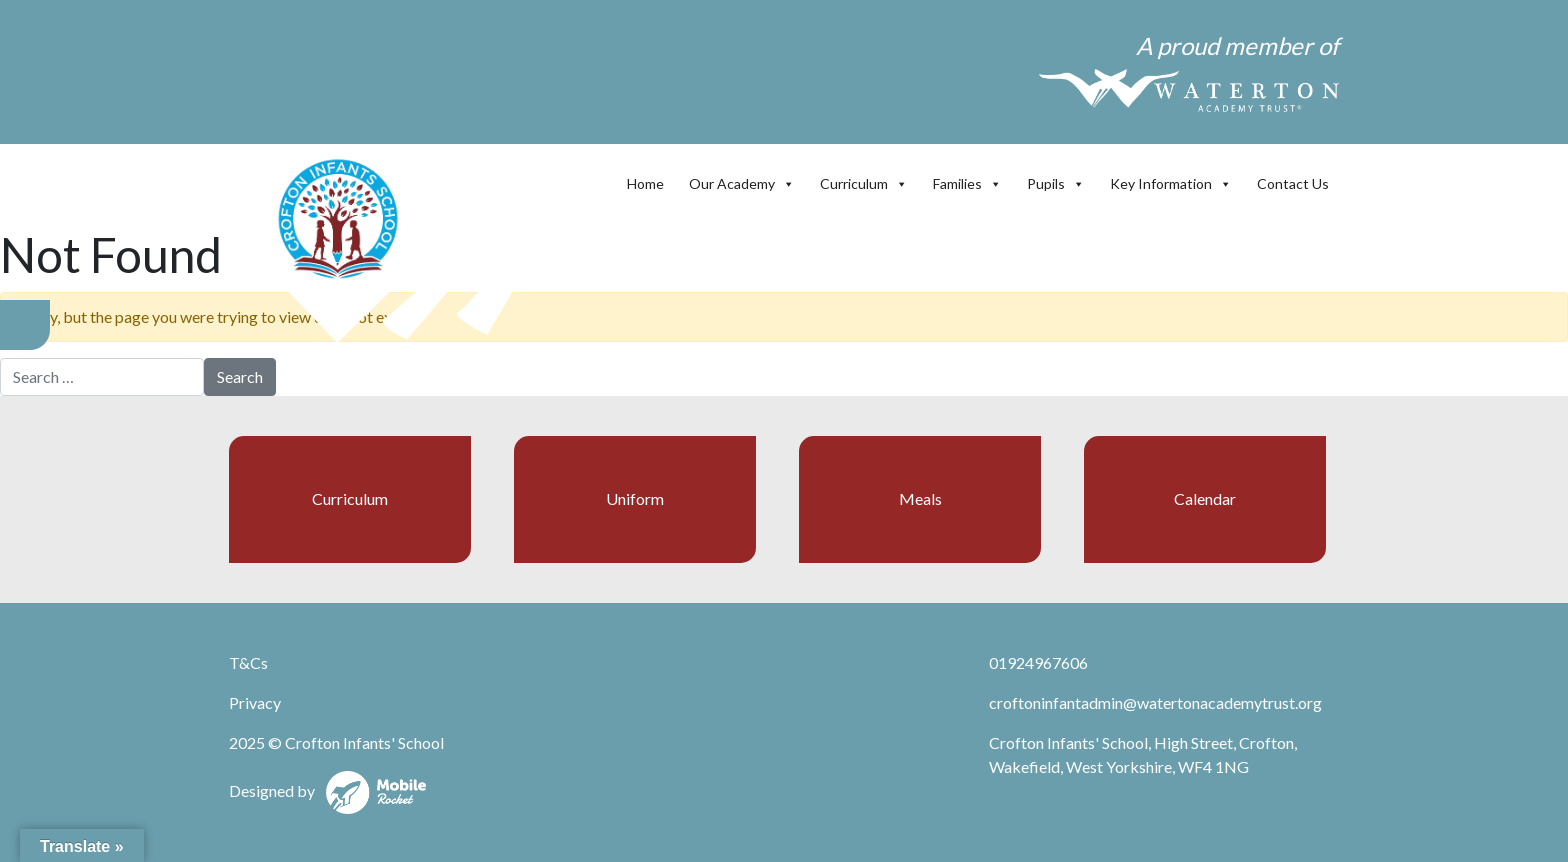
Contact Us (1293, 183)
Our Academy (742, 183)
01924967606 (1038, 662)
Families (967, 183)
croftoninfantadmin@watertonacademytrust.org (1155, 702)
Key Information (1171, 183)
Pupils (1056, 183)
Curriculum (864, 183)
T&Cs (248, 662)
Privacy (255, 702)
